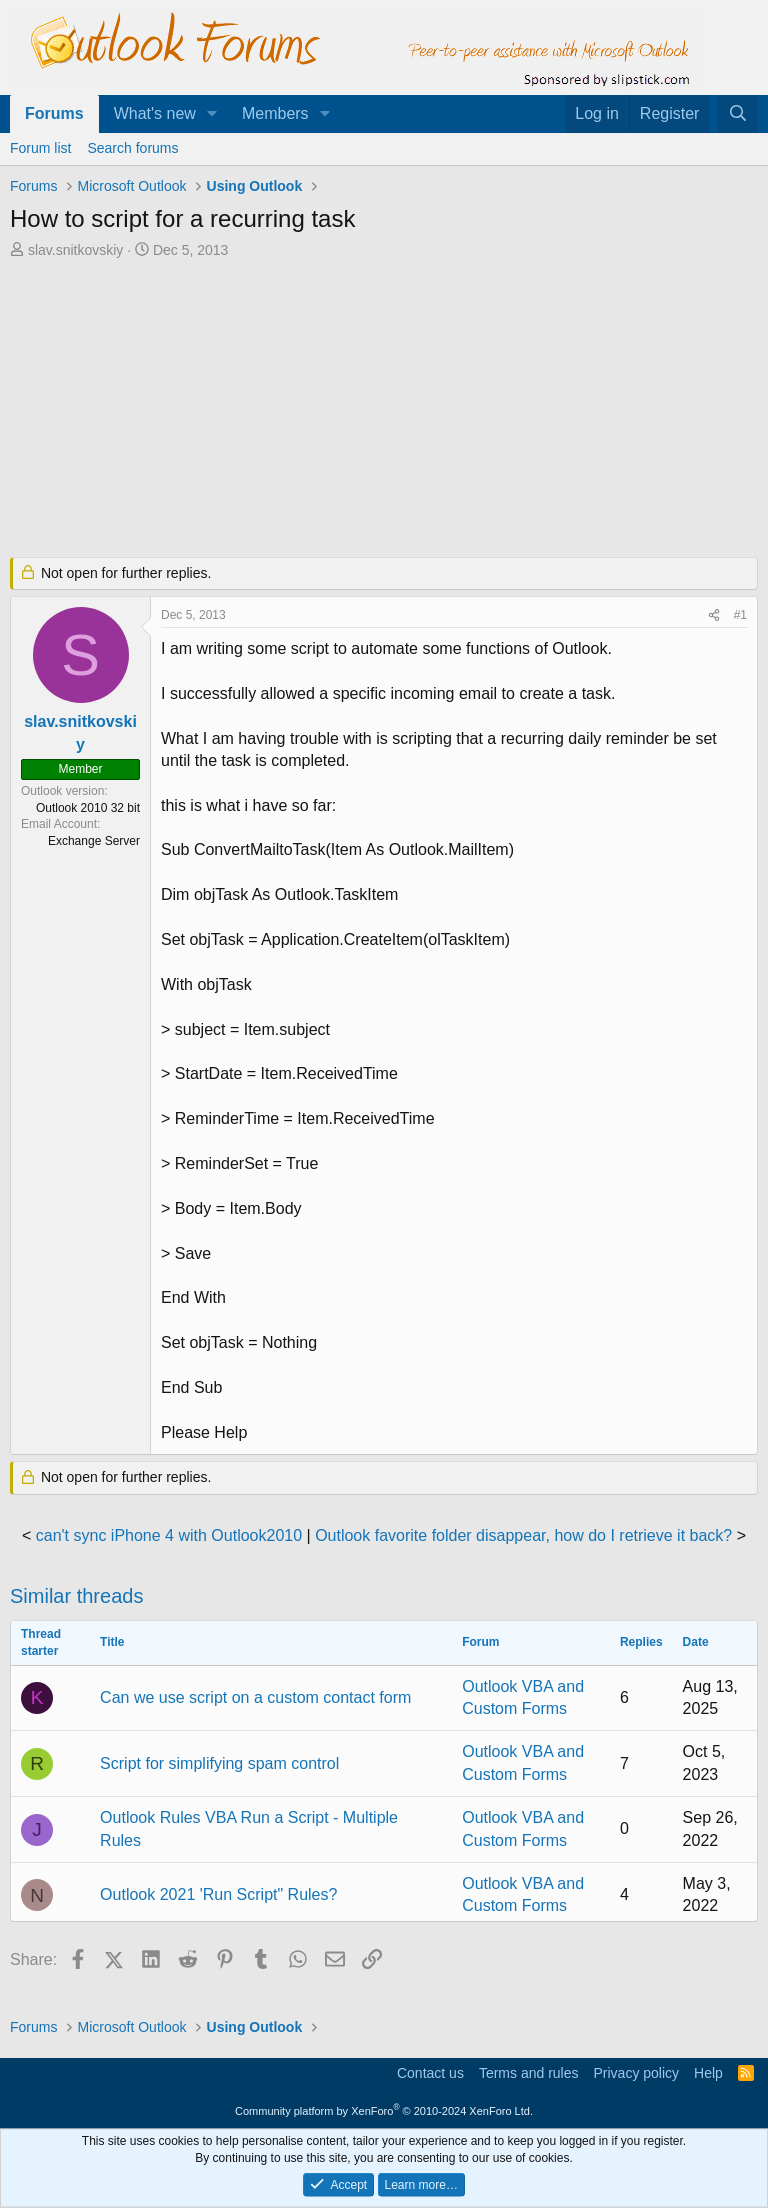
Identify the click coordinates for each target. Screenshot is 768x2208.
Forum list (40, 148)
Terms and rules (529, 2073)
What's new (155, 113)
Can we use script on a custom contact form (255, 1697)
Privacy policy (636, 2073)
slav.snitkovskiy (75, 250)
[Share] (714, 615)
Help (708, 2073)
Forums (54, 113)
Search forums (132, 148)
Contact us (430, 2073)
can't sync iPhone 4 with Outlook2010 (169, 1535)
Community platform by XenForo (384, 2111)
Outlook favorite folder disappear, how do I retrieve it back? (523, 1535)
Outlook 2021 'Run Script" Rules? (218, 1894)
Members (275, 113)
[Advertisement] (384, 410)
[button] (212, 114)
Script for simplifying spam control (219, 1763)
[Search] (737, 114)
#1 (740, 615)
